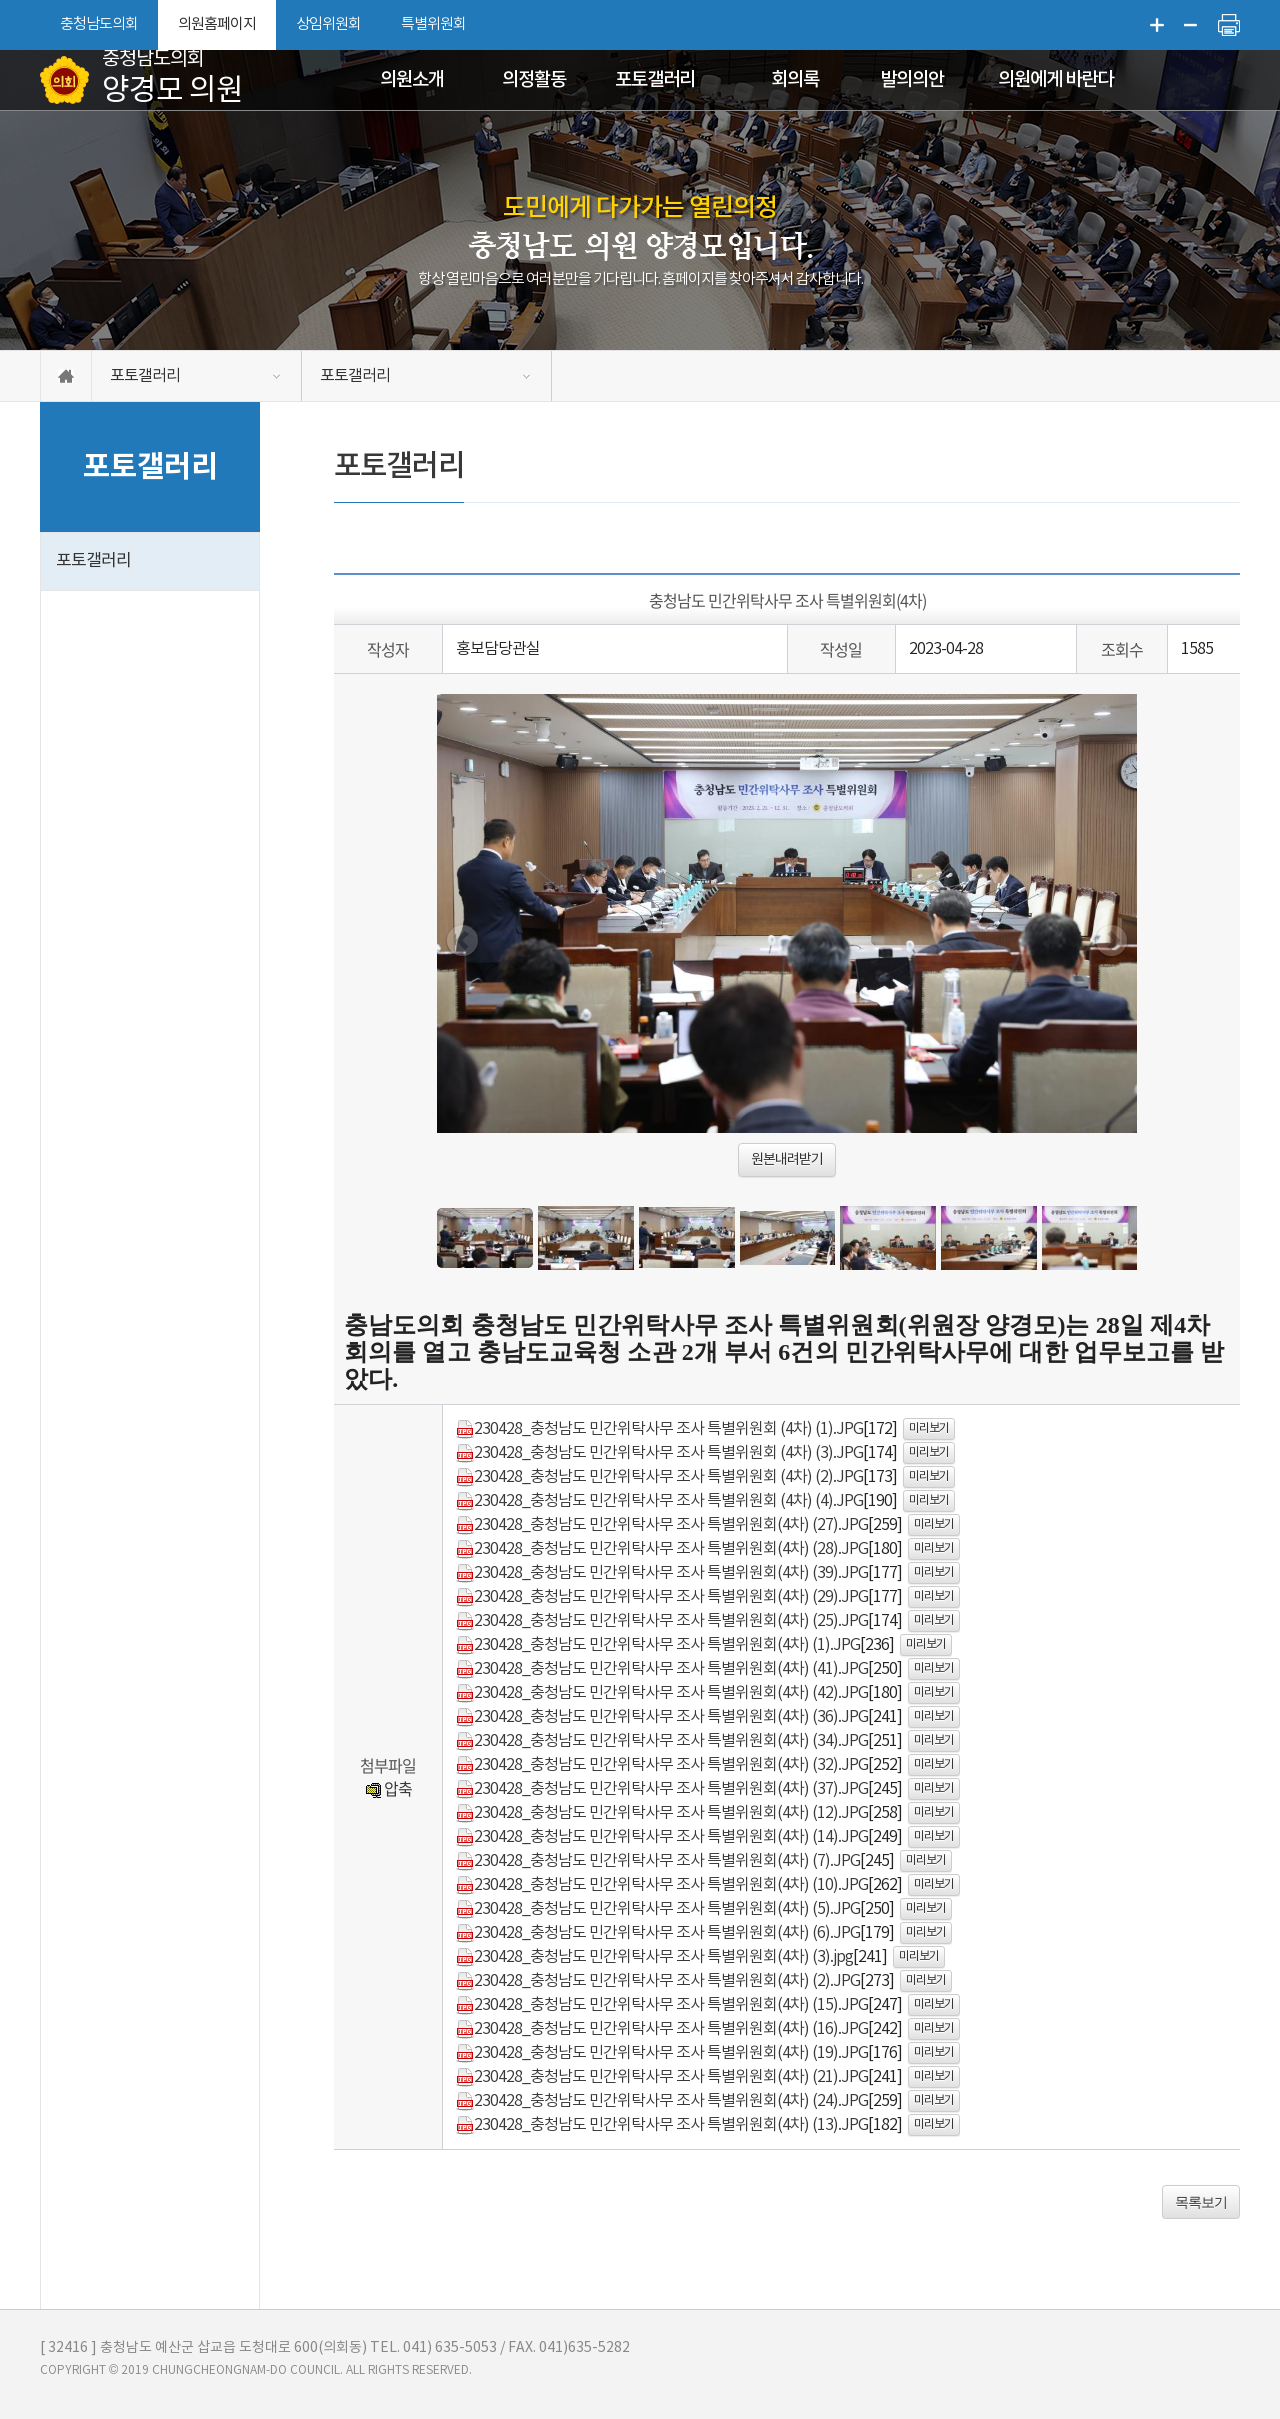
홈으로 (66, 376)
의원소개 (412, 80)
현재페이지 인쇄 (1229, 25)
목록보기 (1201, 2202)
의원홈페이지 (217, 24)
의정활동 (534, 80)
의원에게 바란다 (1055, 80)
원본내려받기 (787, 1160)
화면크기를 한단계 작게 (1191, 25)
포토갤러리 (655, 80)
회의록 (795, 80)
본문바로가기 (0, 0)
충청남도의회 (99, 24)
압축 (388, 1788)
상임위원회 (328, 24)
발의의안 (912, 80)
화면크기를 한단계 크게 (1157, 25)
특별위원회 (433, 24)
